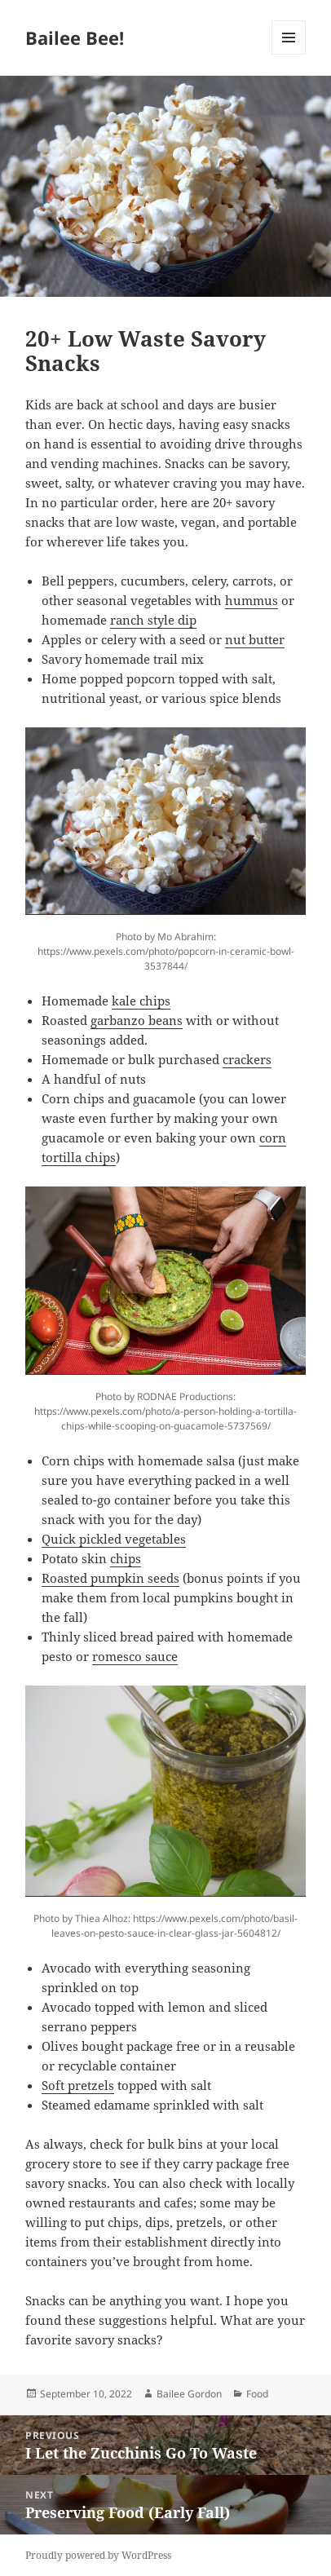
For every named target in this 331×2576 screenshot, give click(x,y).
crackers (247, 1059)
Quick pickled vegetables (114, 1539)
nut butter (255, 639)
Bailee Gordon (189, 2394)
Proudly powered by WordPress (98, 2555)
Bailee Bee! (74, 37)
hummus (251, 600)
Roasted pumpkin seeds (110, 1578)
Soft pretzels (78, 2085)
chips (125, 1558)
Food (257, 2394)
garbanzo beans (136, 1020)
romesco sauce (135, 1656)
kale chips (141, 1000)
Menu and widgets (289, 54)
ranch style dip (153, 620)
